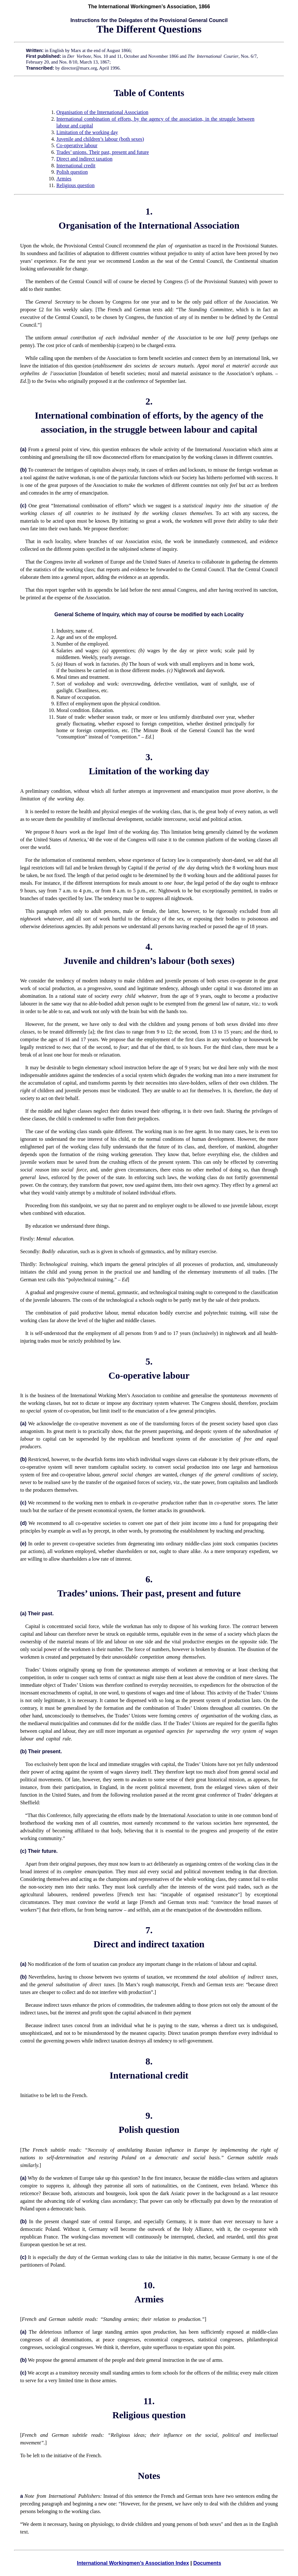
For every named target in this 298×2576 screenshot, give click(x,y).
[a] (91, 1031)
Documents (207, 2563)
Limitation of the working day (87, 132)
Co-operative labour (76, 145)
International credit (75, 165)
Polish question (72, 172)
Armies (63, 178)
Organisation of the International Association (102, 112)
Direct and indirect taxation (84, 159)
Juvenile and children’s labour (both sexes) (100, 139)
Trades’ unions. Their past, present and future (102, 152)
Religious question (75, 185)
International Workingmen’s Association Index (133, 2563)
